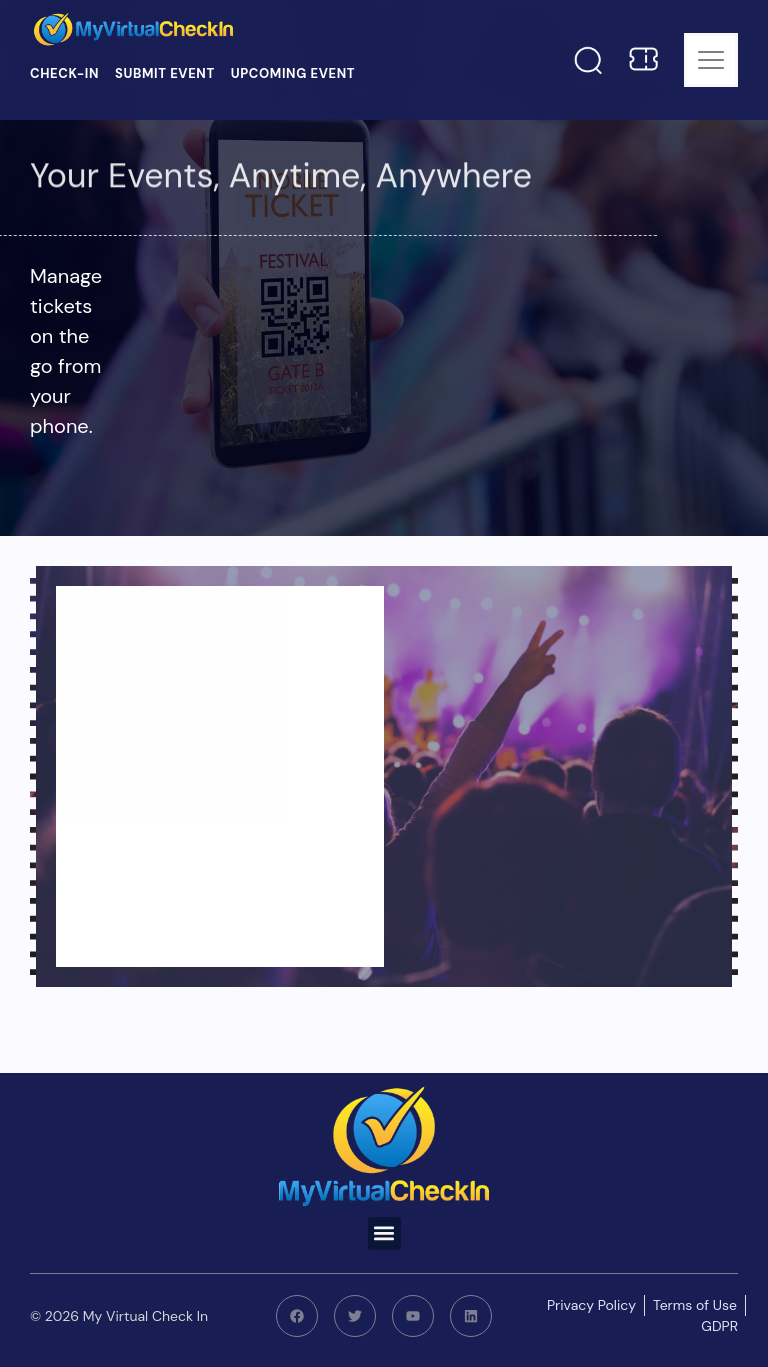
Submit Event (165, 73)
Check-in (64, 73)
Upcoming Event (293, 73)
